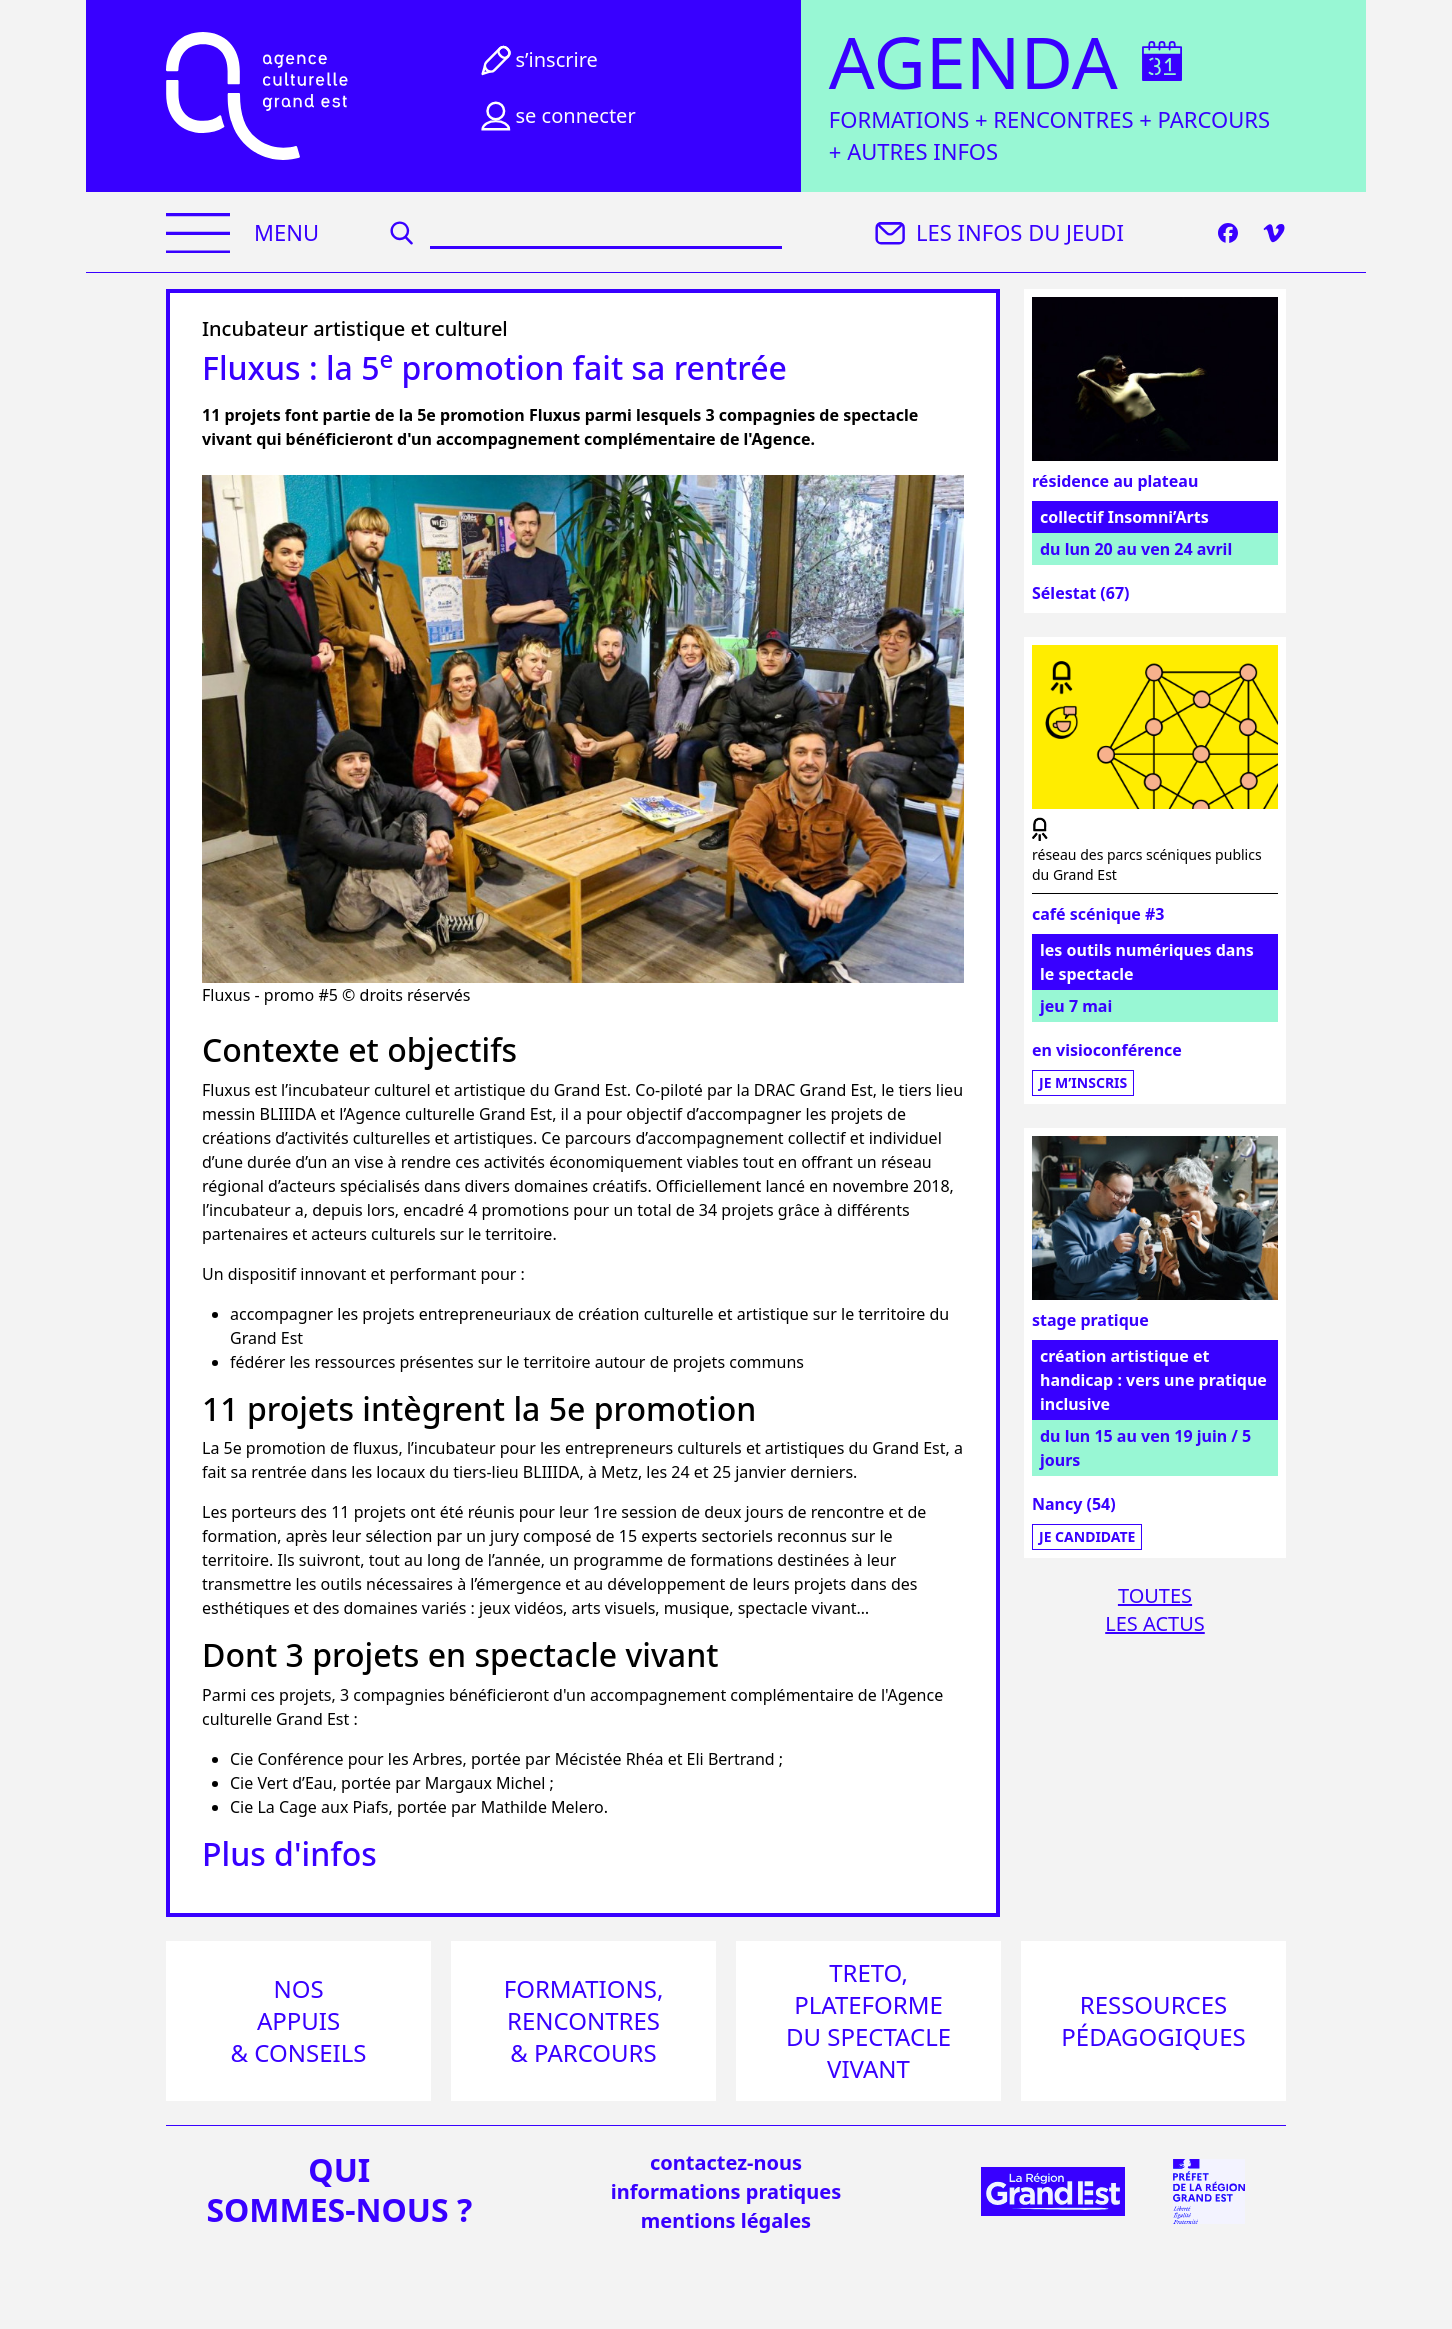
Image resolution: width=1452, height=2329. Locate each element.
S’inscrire (537, 60)
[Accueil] (257, 96)
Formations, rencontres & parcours (584, 2020)
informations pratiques (726, 2191)
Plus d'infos (289, 1853)
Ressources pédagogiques (1153, 2020)
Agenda (973, 62)
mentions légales (726, 2220)
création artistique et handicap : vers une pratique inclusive (1153, 1380)
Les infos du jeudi (997, 233)
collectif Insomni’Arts (1124, 517)
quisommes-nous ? (339, 2190)
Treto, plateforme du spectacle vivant (868, 2020)
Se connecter (556, 116)
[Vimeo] (1274, 233)
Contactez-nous (726, 2162)
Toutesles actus (1155, 1609)
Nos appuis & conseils (299, 2020)
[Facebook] (1228, 233)
